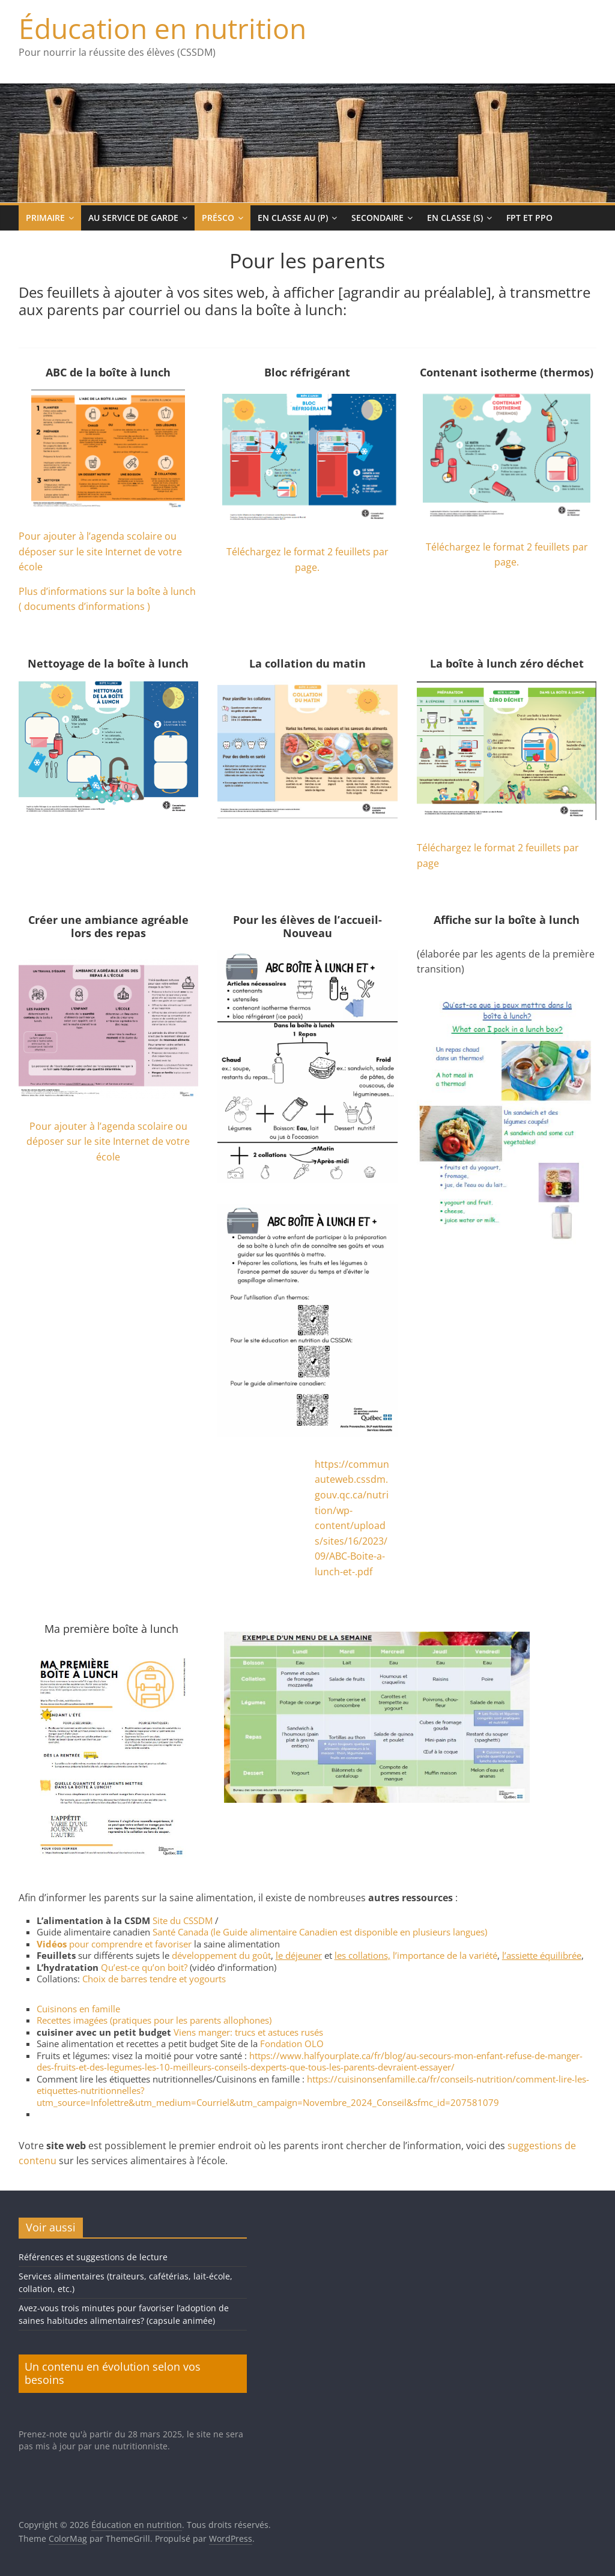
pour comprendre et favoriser (114, 1944)
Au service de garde (133, 217)
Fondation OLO (292, 2044)
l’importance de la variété (445, 1955)
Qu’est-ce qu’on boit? (144, 1967)
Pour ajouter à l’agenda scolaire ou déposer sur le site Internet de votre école (100, 551)
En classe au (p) (293, 217)
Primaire (45, 217)
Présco (218, 217)
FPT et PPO (529, 217)
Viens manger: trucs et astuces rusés (248, 2032)
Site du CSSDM (183, 1920)
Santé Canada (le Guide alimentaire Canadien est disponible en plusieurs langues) (320, 1932)
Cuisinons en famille (78, 2009)
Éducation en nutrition (162, 28)
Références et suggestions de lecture (93, 2257)
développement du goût (221, 1955)
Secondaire (377, 217)
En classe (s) (455, 217)
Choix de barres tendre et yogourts (154, 1979)
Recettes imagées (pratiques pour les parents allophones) (154, 2020)
